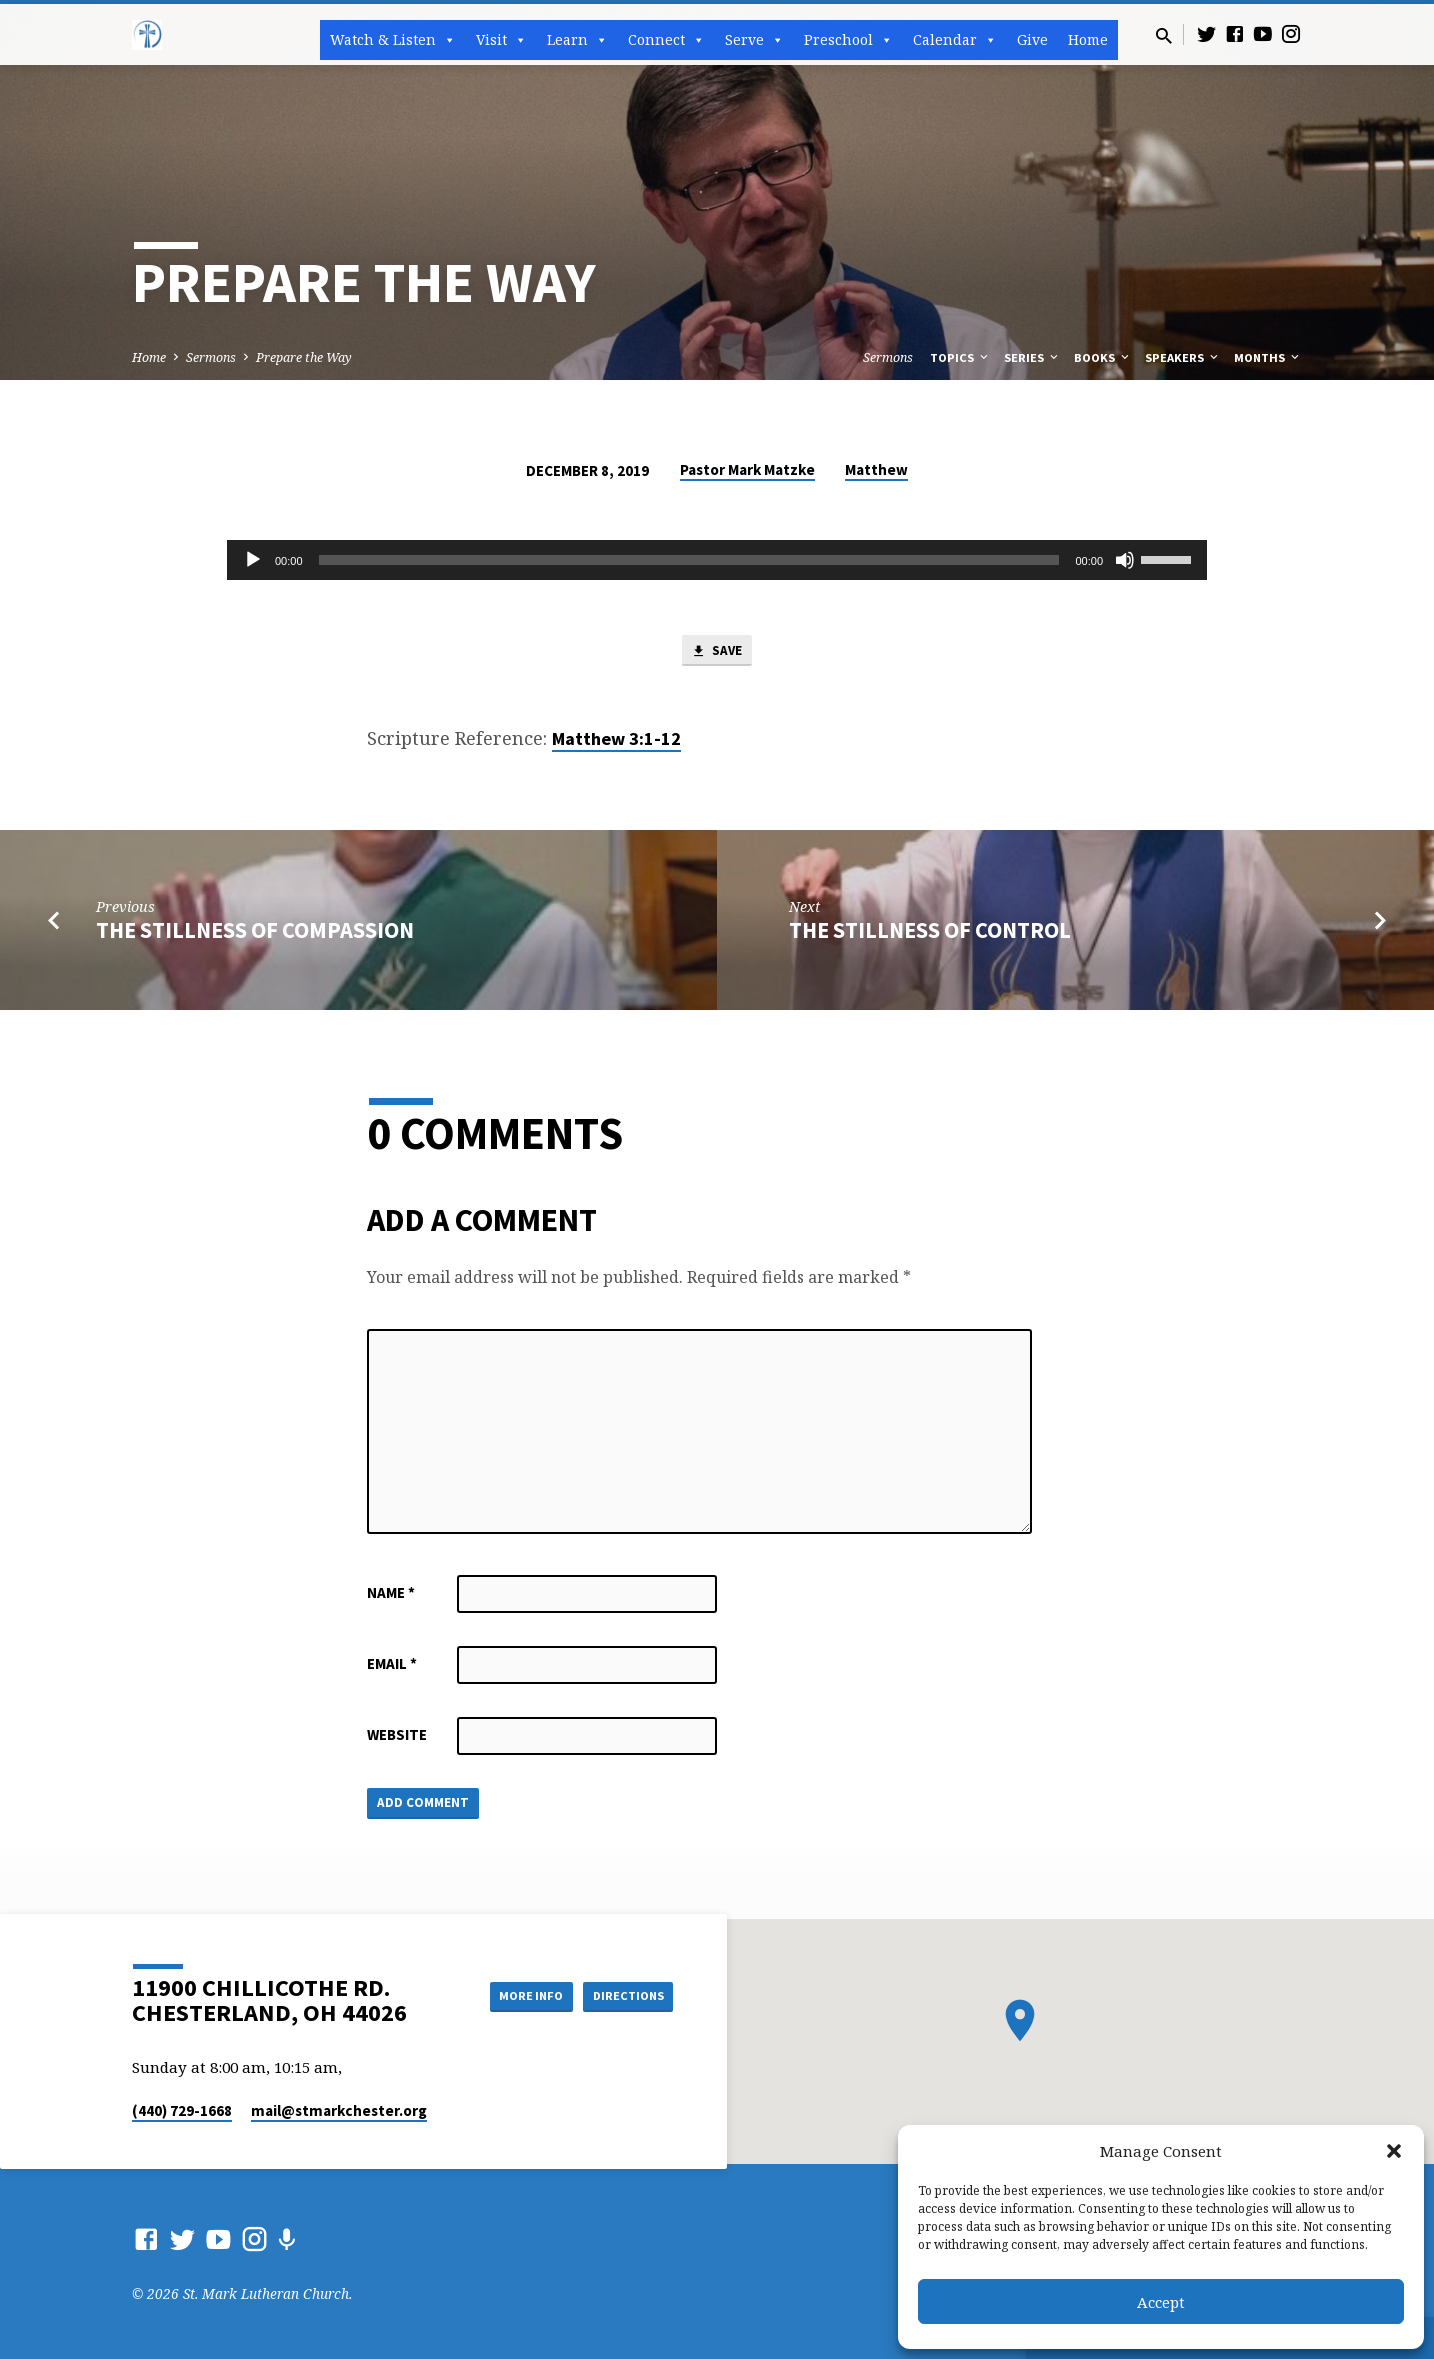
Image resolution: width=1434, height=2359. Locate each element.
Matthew (876, 469)
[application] (717, 560)
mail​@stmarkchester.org (339, 2110)
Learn (577, 40)
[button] (1394, 2151)
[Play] (253, 560)
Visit (501, 40)
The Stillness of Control (930, 934)
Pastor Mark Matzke (747, 469)
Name (391, 1596)
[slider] (689, 560)
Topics (960, 357)
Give (1032, 39)
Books (1103, 357)
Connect (666, 40)
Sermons (211, 357)
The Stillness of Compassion (255, 934)
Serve (754, 40)
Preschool (848, 40)
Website (397, 1738)
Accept (1161, 2302)
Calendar (955, 40)
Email (392, 1667)
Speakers (1183, 357)
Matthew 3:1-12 (616, 742)
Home (1088, 39)
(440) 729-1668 (182, 2110)
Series (1032, 357)
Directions (623, 1995)
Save (717, 653)
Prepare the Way (304, 357)
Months (1268, 357)
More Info (510, 1995)
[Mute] (1125, 560)
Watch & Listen (393, 40)
